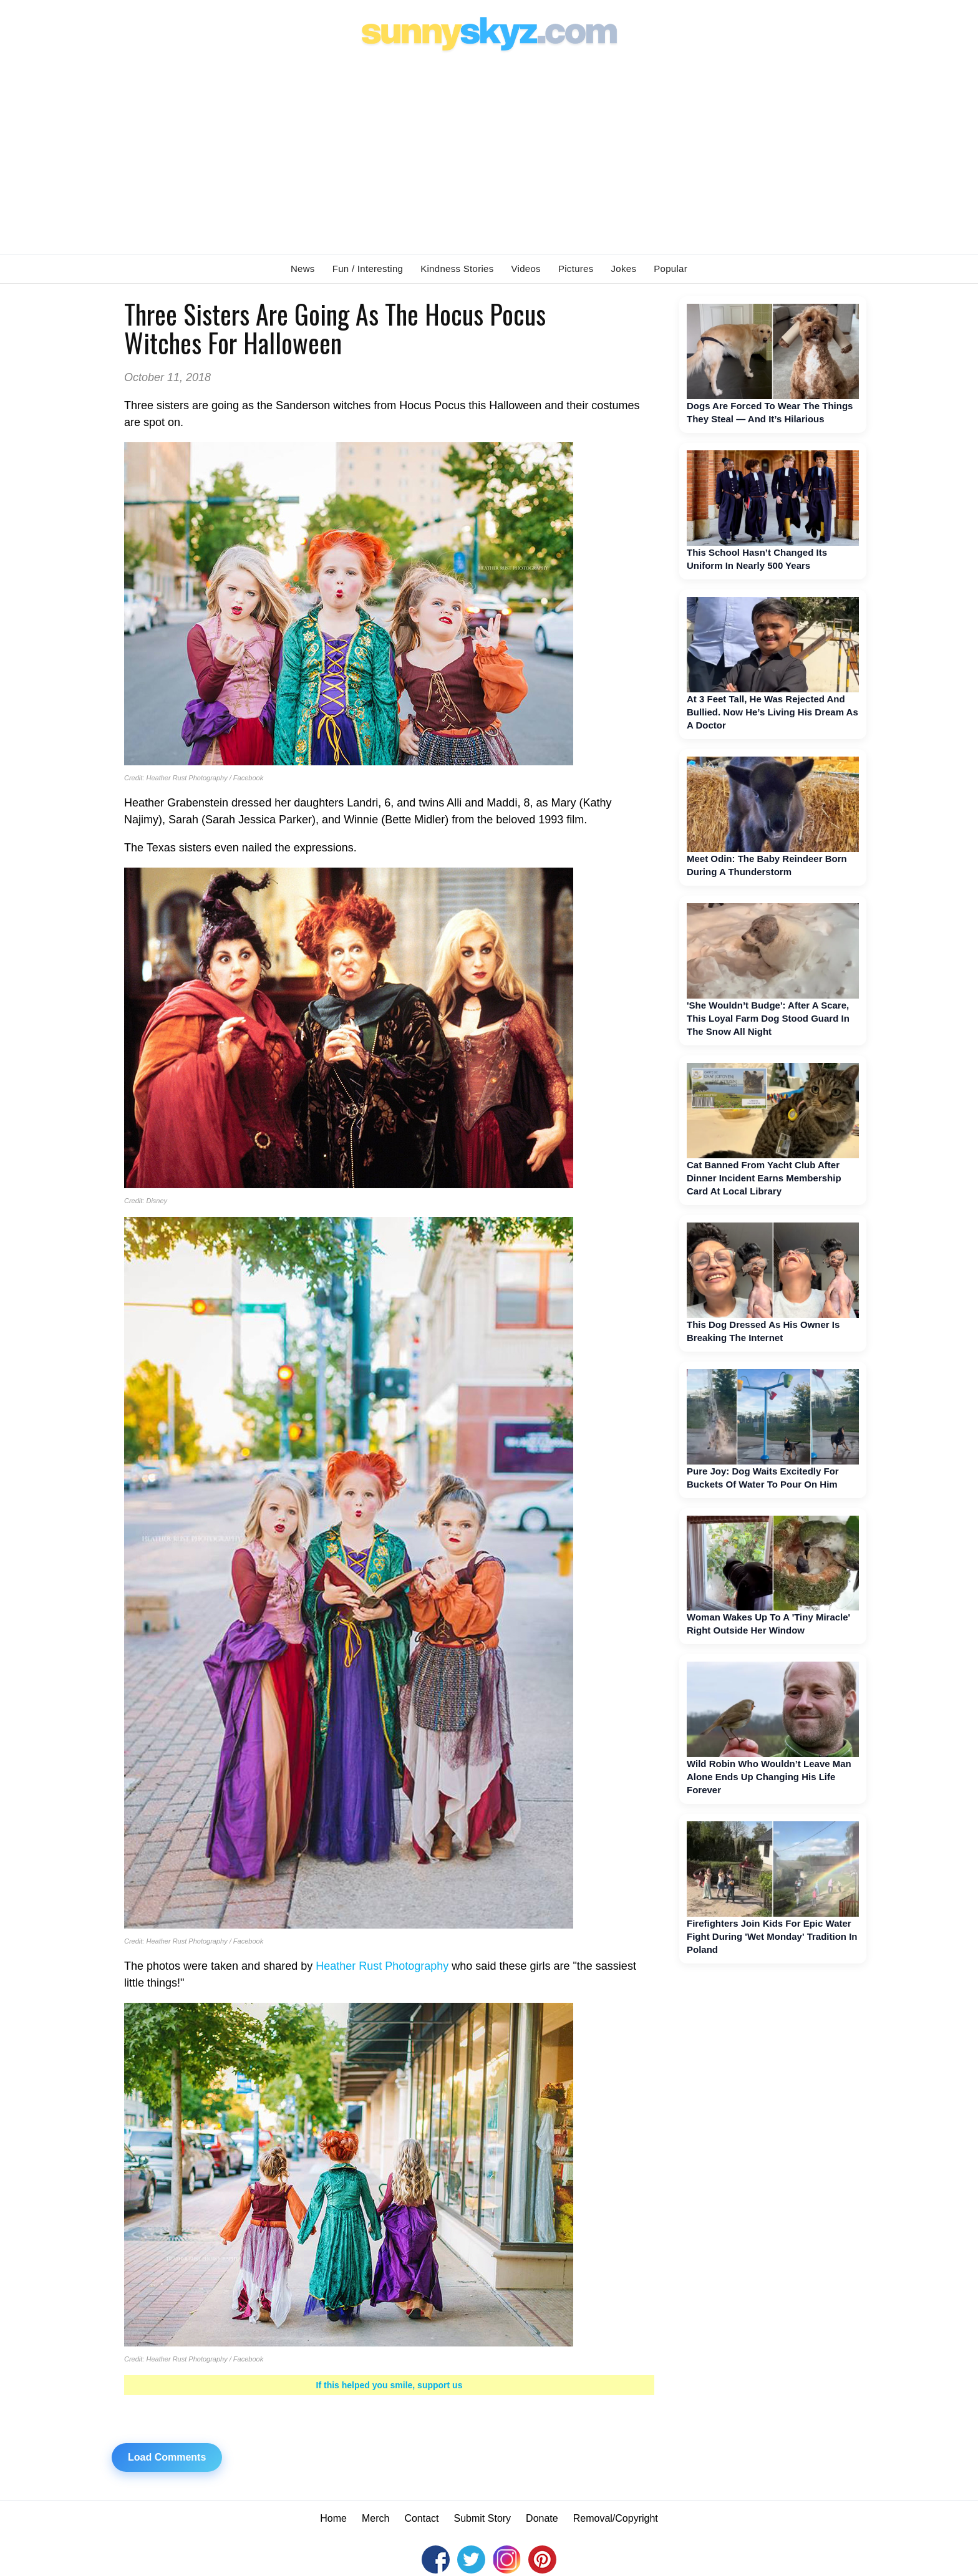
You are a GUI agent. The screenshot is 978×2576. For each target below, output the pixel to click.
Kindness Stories (456, 268)
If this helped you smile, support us (389, 2385)
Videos (526, 268)
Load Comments (167, 2457)
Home (333, 2518)
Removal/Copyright (615, 2518)
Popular (670, 268)
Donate (542, 2518)
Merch (375, 2518)
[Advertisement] (489, 150)
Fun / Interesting (368, 268)
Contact (421, 2518)
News (303, 268)
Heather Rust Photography (382, 1966)
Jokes (624, 268)
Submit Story (482, 2518)
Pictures (576, 268)
